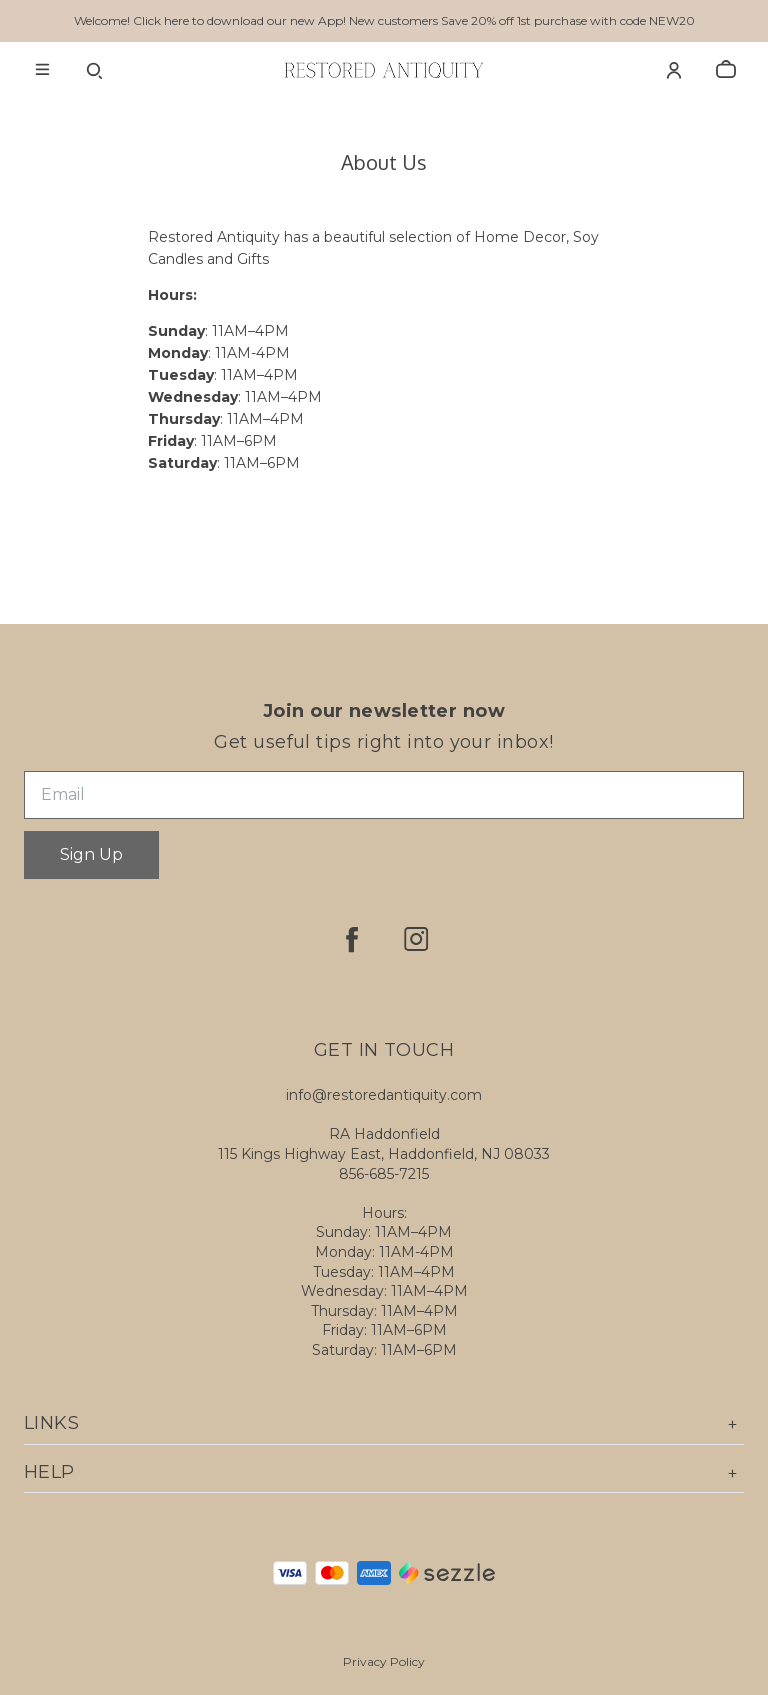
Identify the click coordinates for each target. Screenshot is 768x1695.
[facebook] (352, 939)
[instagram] (416, 939)
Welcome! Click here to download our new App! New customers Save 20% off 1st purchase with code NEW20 (384, 20)
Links (384, 1423)
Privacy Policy (384, 1661)
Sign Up (91, 854)
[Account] (674, 70)
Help (384, 1472)
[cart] (726, 70)
